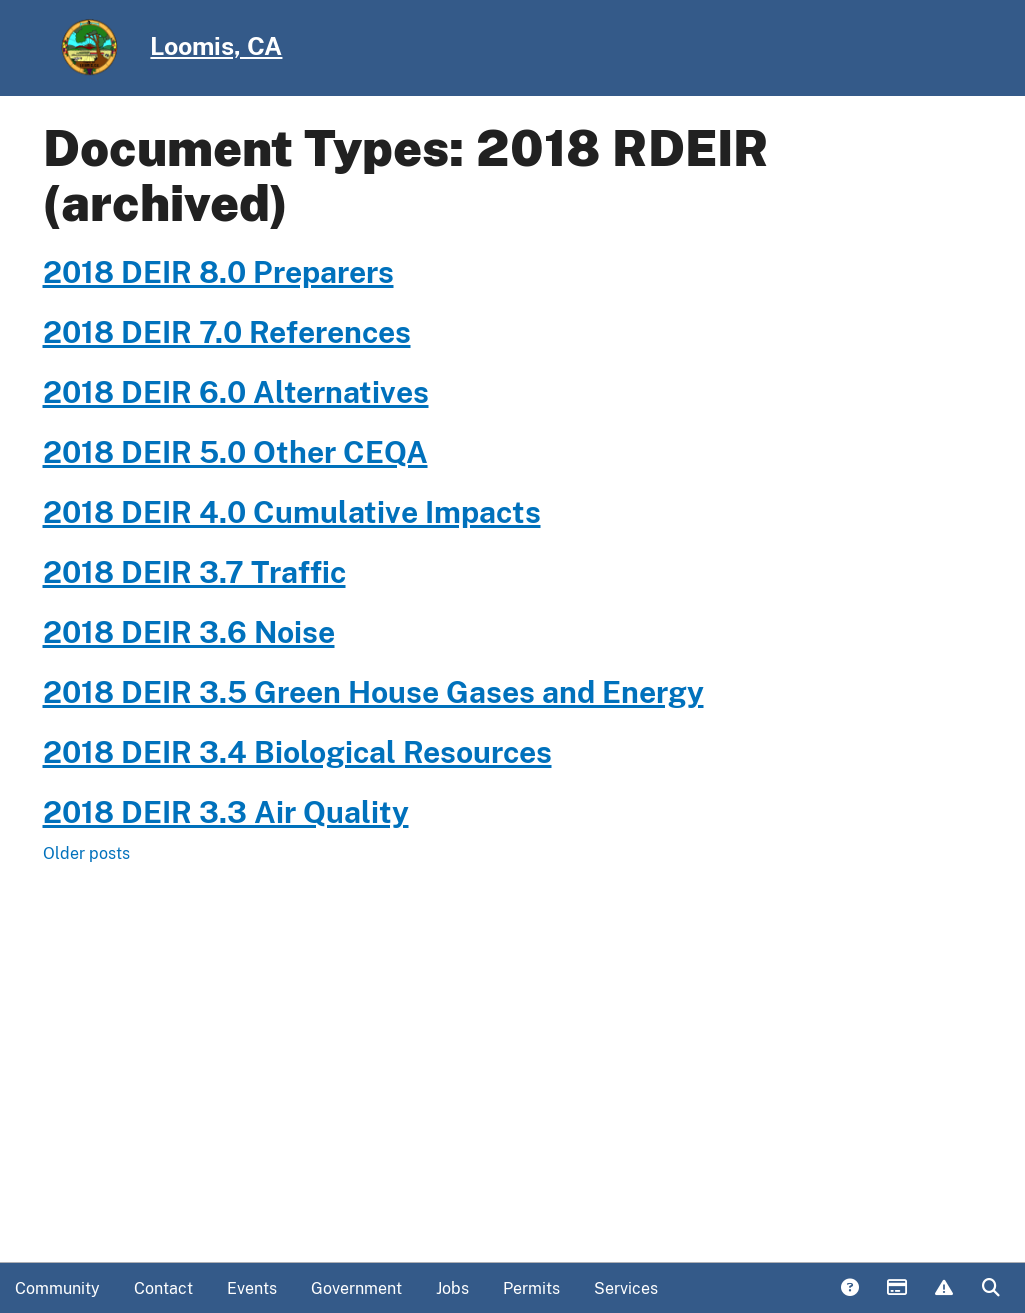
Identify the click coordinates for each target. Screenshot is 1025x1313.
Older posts (86, 853)
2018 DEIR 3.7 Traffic (194, 572)
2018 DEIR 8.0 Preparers (218, 272)
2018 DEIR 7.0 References (227, 332)
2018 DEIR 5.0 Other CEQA (235, 452)
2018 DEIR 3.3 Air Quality (226, 812)
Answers (849, 1289)
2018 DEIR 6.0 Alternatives (236, 392)
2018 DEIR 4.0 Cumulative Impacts (292, 512)
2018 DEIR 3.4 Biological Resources (297, 752)
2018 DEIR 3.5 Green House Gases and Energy (373, 692)
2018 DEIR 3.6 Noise (189, 632)
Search (990, 1289)
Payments (896, 1289)
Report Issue (943, 1289)
